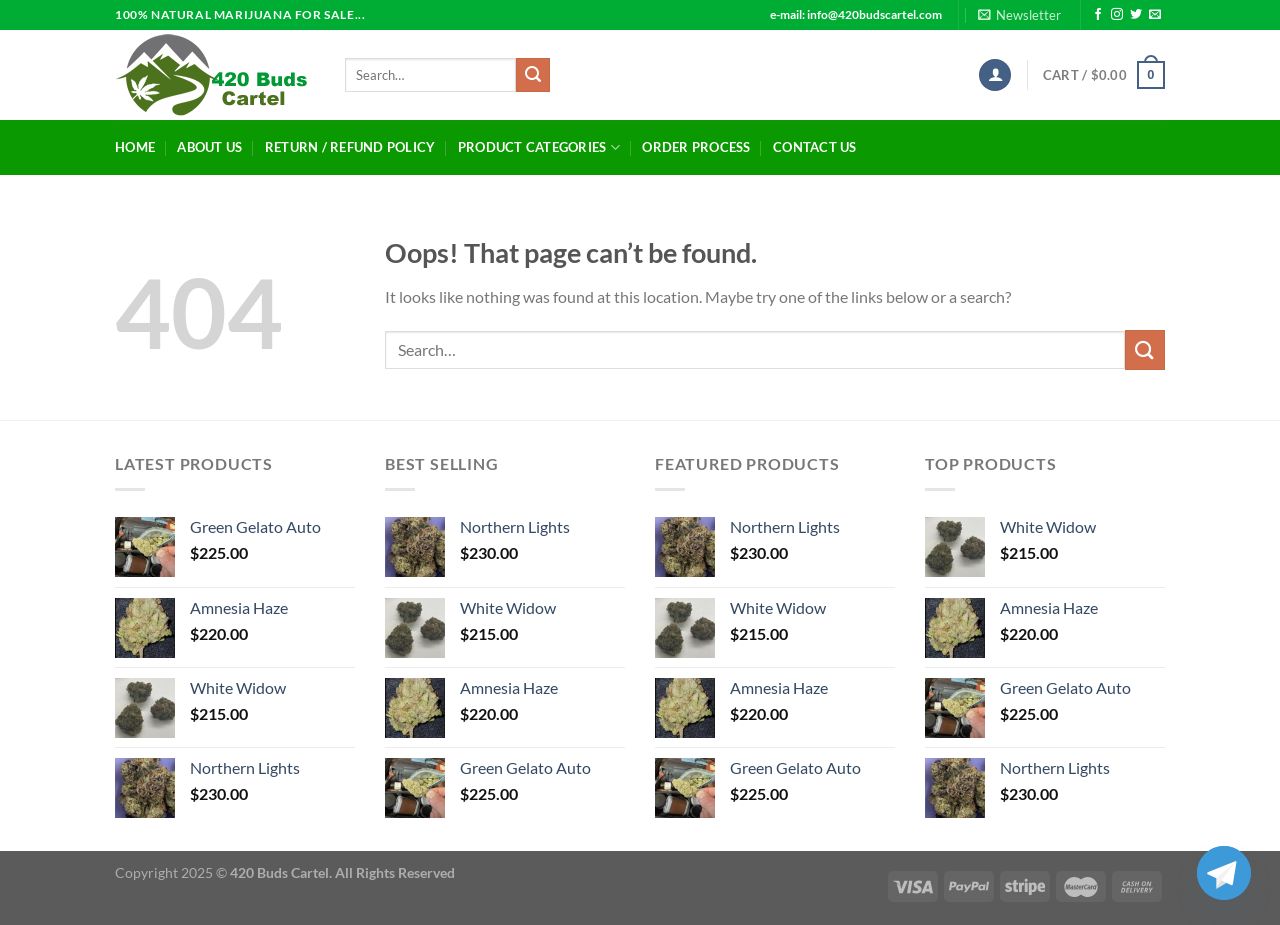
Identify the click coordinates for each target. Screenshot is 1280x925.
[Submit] (533, 75)
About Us (209, 147)
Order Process (696, 147)
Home (135, 147)
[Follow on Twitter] (1136, 15)
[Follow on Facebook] (1098, 15)
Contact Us (815, 147)
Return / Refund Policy (350, 147)
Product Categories (539, 147)
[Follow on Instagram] (1117, 15)
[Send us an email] (1155, 15)
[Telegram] (1224, 873)
